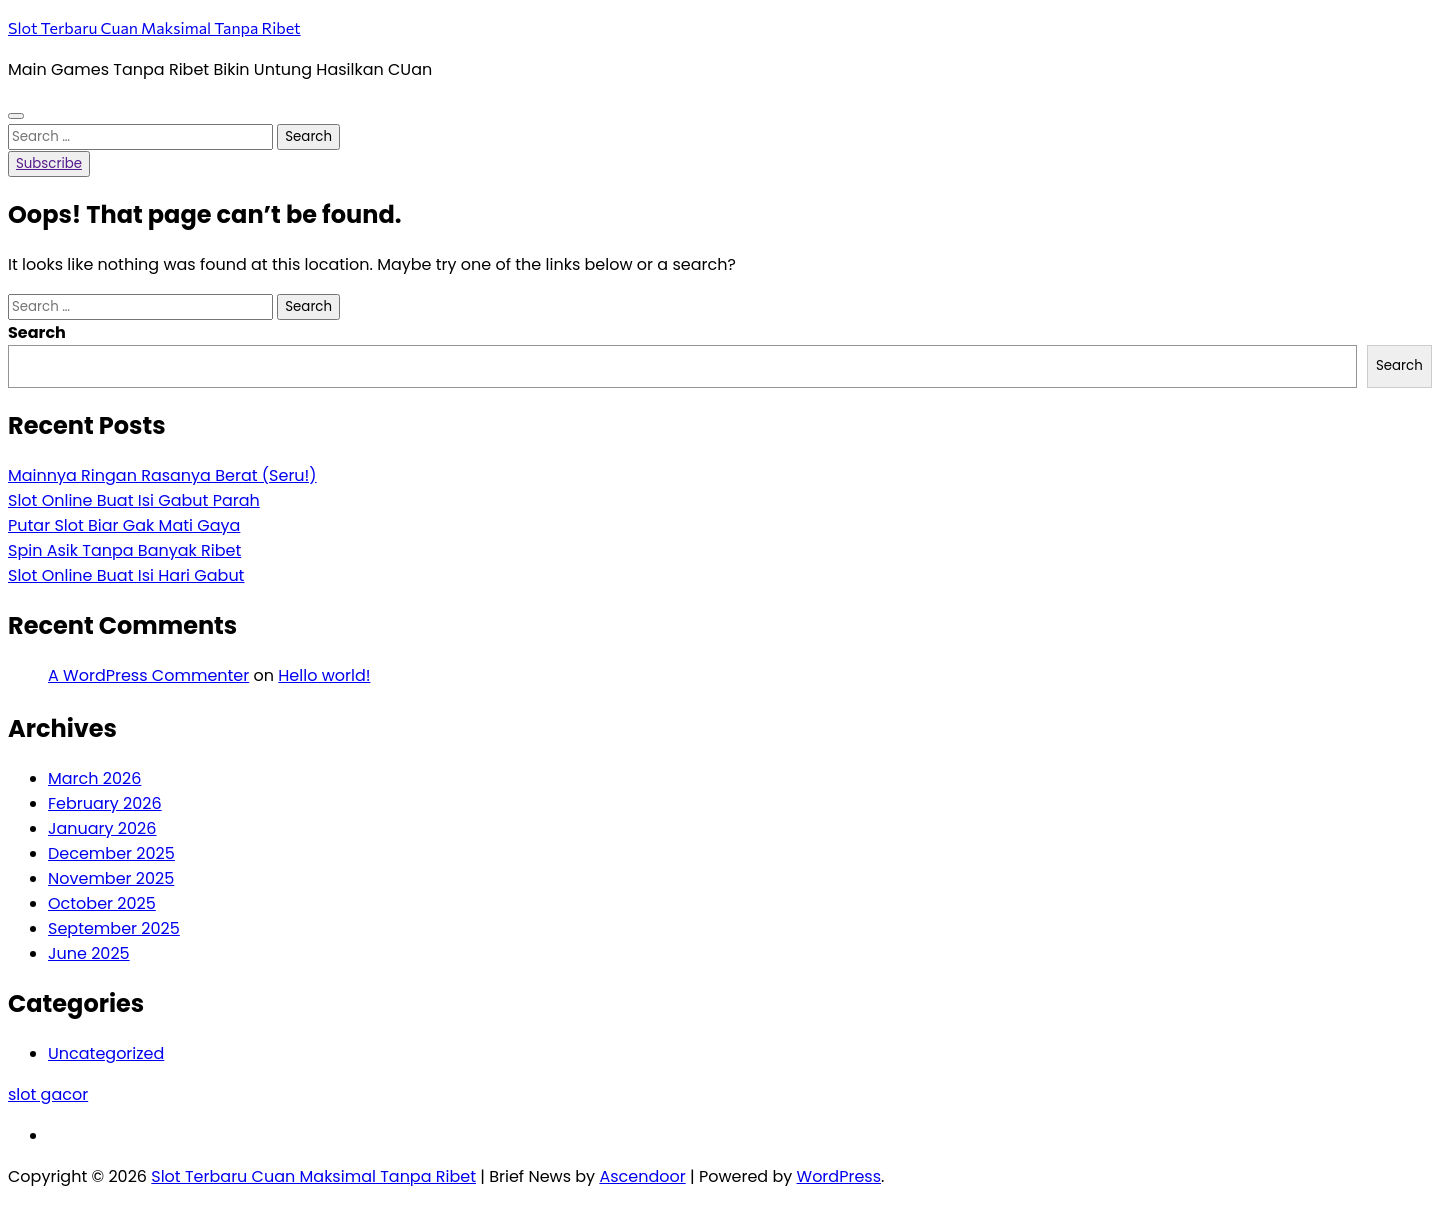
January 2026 (102, 828)
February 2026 (105, 803)
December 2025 (111, 853)
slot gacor (48, 1094)
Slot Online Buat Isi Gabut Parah (134, 500)
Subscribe (49, 163)
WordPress (839, 1176)
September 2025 (114, 928)
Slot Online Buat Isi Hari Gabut (126, 575)
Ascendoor (642, 1176)
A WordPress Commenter (148, 675)
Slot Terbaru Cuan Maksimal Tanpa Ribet (154, 27)
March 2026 (94, 778)
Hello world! (324, 675)
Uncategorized (106, 1053)
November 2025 (111, 878)
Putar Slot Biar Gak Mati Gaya (124, 525)
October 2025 (102, 903)
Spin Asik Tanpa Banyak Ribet (124, 550)
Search (37, 332)
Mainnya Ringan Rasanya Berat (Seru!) (162, 475)
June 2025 (89, 953)
